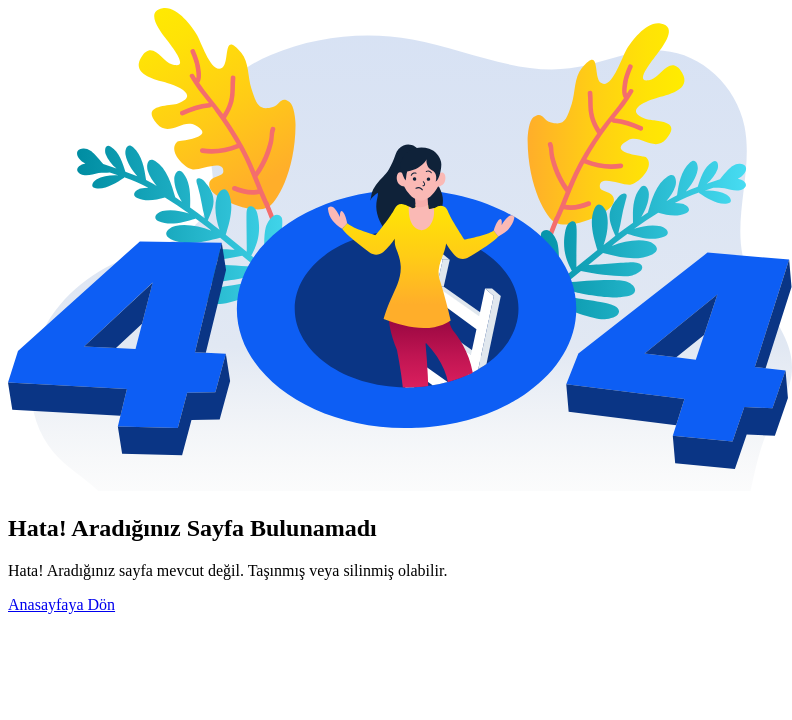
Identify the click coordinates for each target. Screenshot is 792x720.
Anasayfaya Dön (61, 604)
